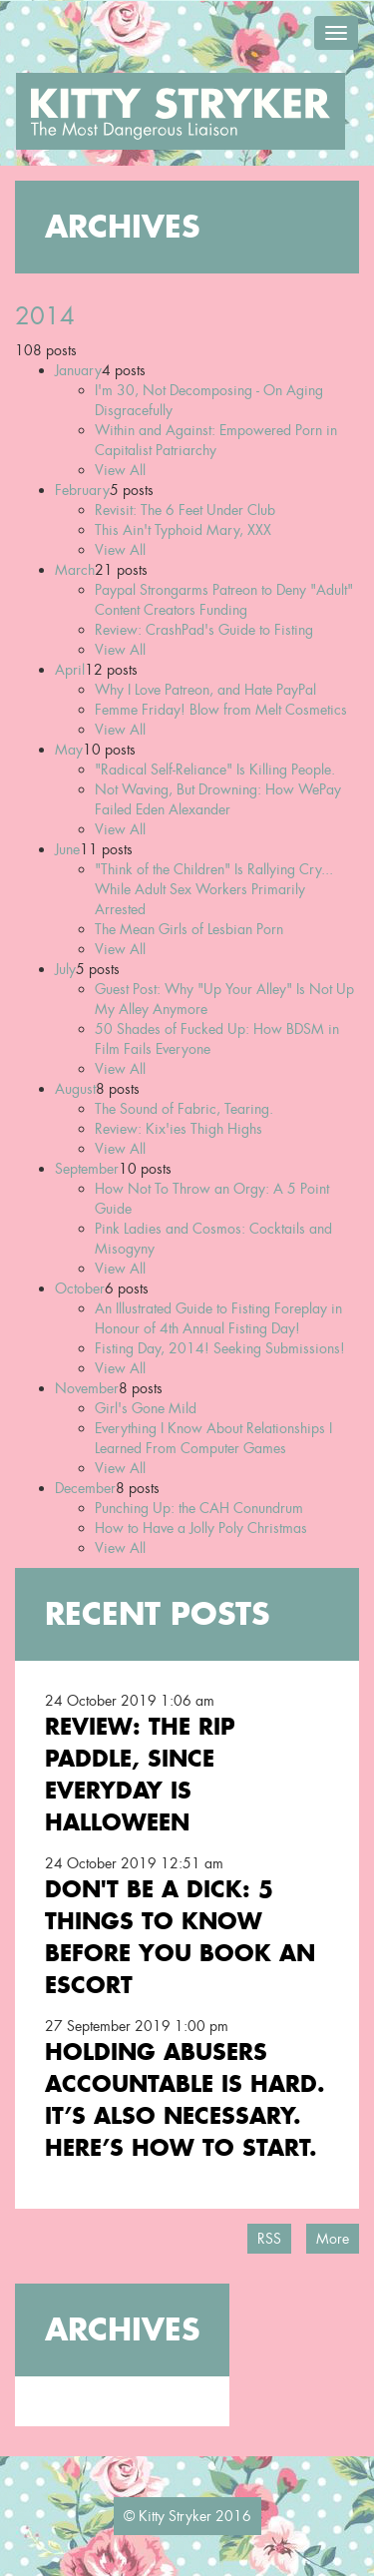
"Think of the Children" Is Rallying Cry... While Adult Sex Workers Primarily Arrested (214, 889)
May (69, 750)
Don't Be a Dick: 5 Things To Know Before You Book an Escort (180, 1936)
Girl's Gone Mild (145, 1408)
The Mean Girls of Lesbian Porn (189, 929)
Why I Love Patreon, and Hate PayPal (205, 690)
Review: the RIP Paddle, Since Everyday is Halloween (140, 1774)
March (75, 570)
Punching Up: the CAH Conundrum (199, 1508)
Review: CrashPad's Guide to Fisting (204, 630)
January (78, 370)
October (80, 1288)
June (67, 849)
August (75, 1089)
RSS (269, 2239)
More (332, 2239)
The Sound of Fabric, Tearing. (184, 1109)
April (70, 670)
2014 (45, 316)
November (87, 1388)
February (82, 490)
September (87, 1169)
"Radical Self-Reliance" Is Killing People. (215, 769)
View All (120, 470)
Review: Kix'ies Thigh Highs (178, 1129)
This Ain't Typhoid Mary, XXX (183, 530)
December (85, 1488)
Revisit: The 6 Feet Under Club (185, 510)
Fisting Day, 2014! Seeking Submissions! (220, 1348)
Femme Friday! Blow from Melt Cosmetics (221, 710)
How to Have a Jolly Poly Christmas (201, 1528)
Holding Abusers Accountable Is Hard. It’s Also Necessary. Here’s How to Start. (185, 2099)
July (65, 969)
